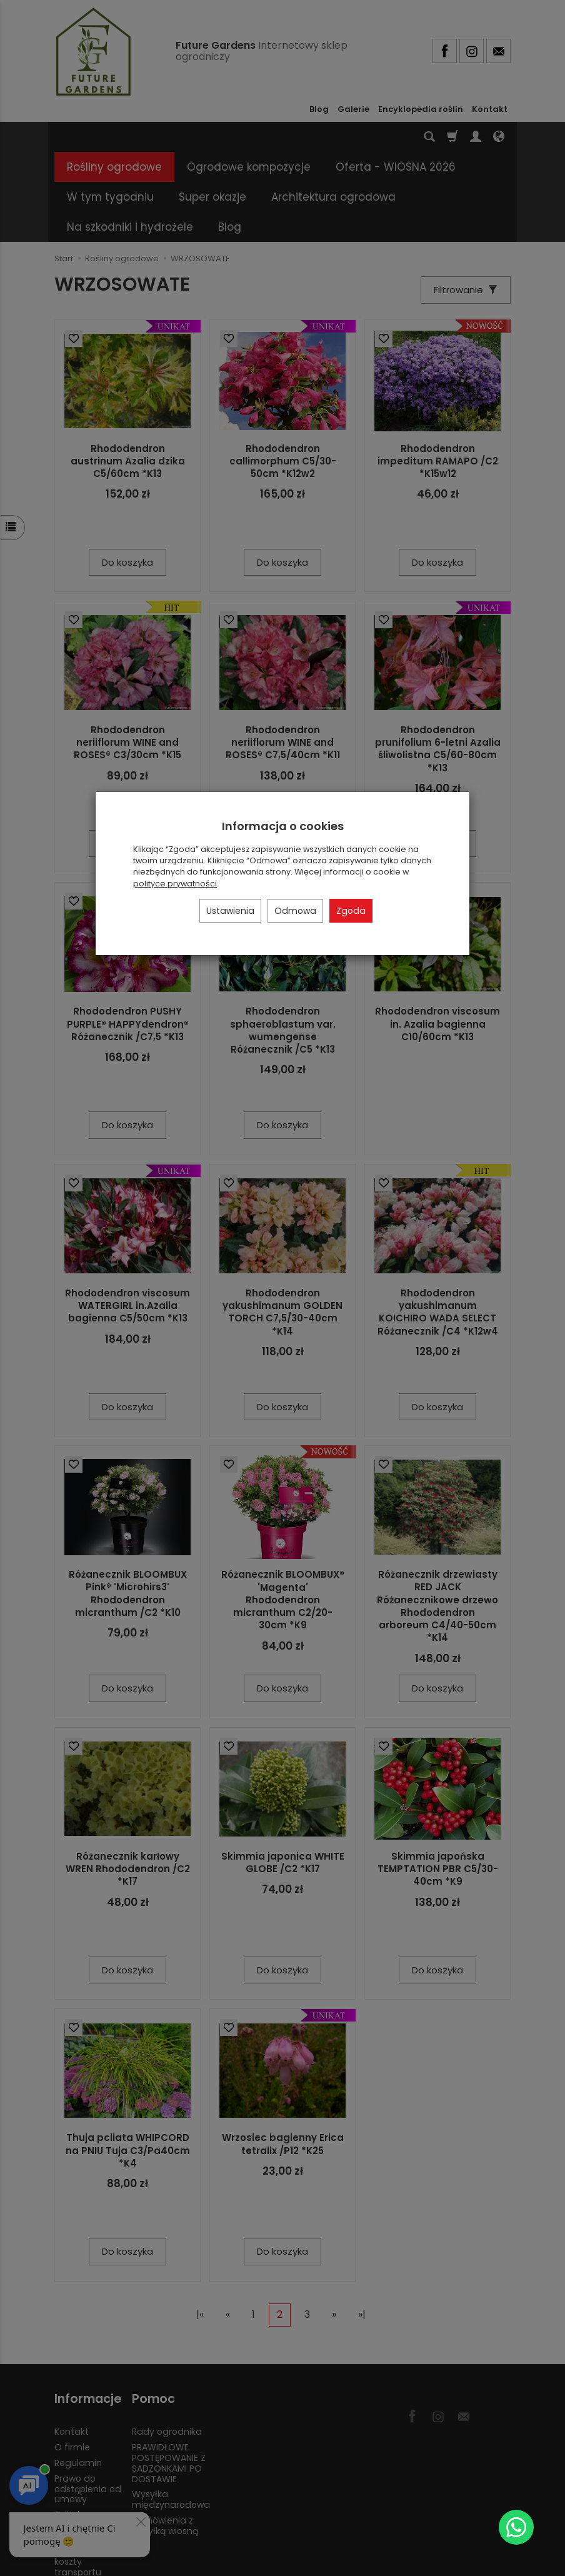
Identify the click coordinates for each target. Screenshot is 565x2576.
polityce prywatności (175, 883)
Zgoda (351, 911)
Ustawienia (230, 911)
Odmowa (295, 911)
